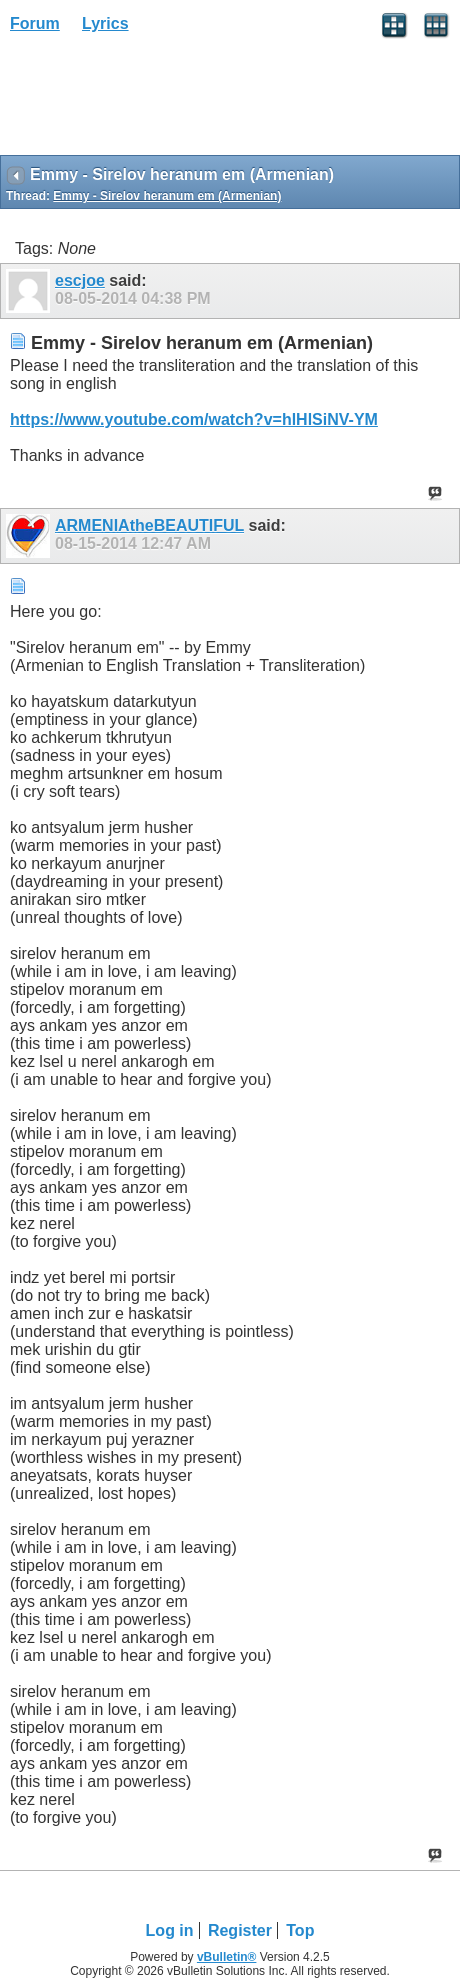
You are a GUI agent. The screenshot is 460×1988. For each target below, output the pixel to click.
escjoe (80, 280)
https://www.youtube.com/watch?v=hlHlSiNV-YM (194, 419)
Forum (35, 23)
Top (300, 1930)
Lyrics (105, 23)
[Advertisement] (160, 101)
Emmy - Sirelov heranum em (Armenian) (167, 196)
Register (240, 1930)
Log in (170, 1930)
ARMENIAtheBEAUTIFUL (149, 525)
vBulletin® (227, 1957)
